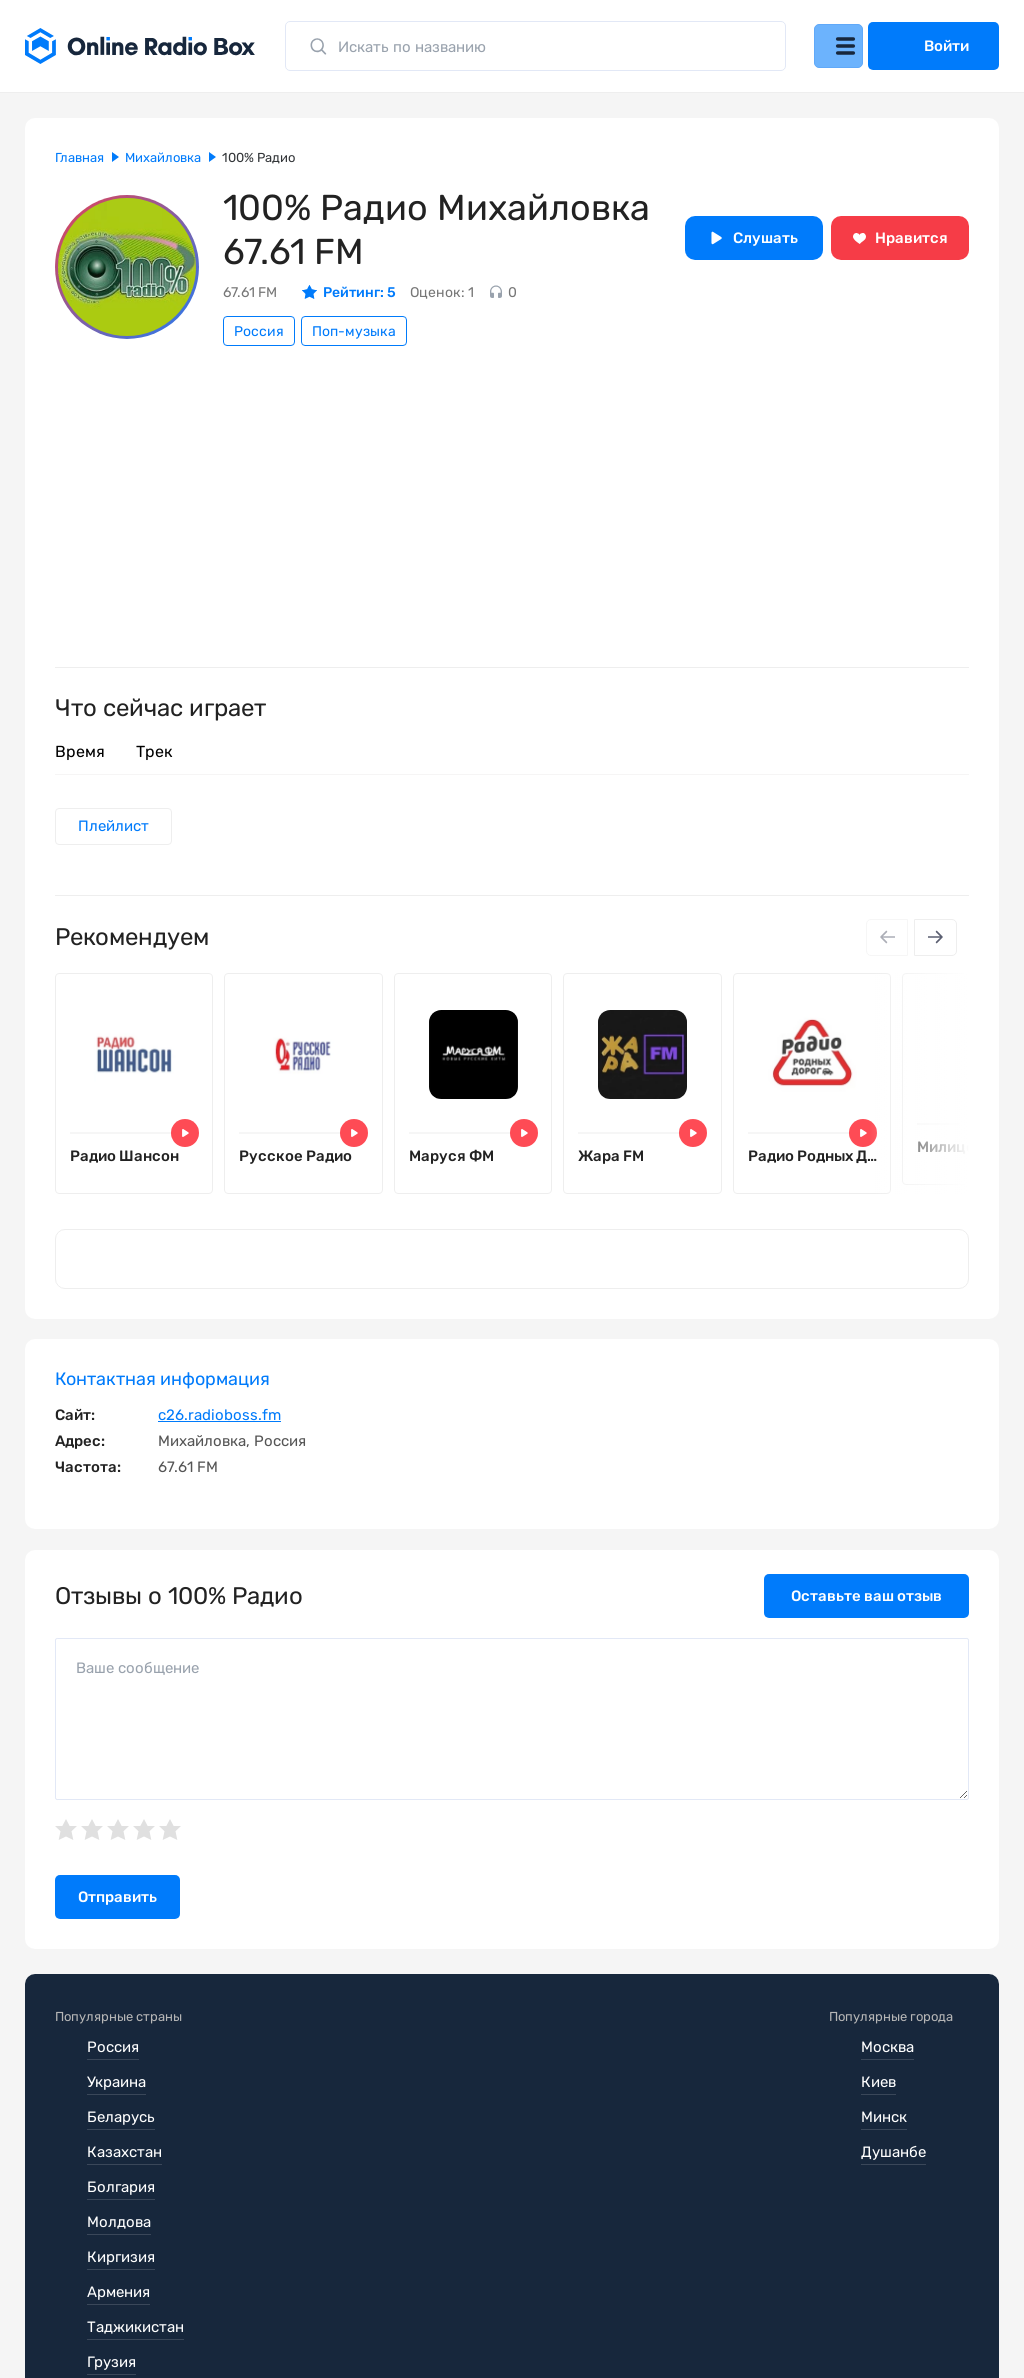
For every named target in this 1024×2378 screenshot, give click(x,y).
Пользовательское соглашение (168, 2318)
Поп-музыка (354, 331)
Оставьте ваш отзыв (866, 1612)
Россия (259, 331)
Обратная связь (658, 2318)
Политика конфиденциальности (441, 2318)
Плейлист (116, 828)
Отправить (117, 1913)
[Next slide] (934, 941)
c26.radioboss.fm (219, 1431)
